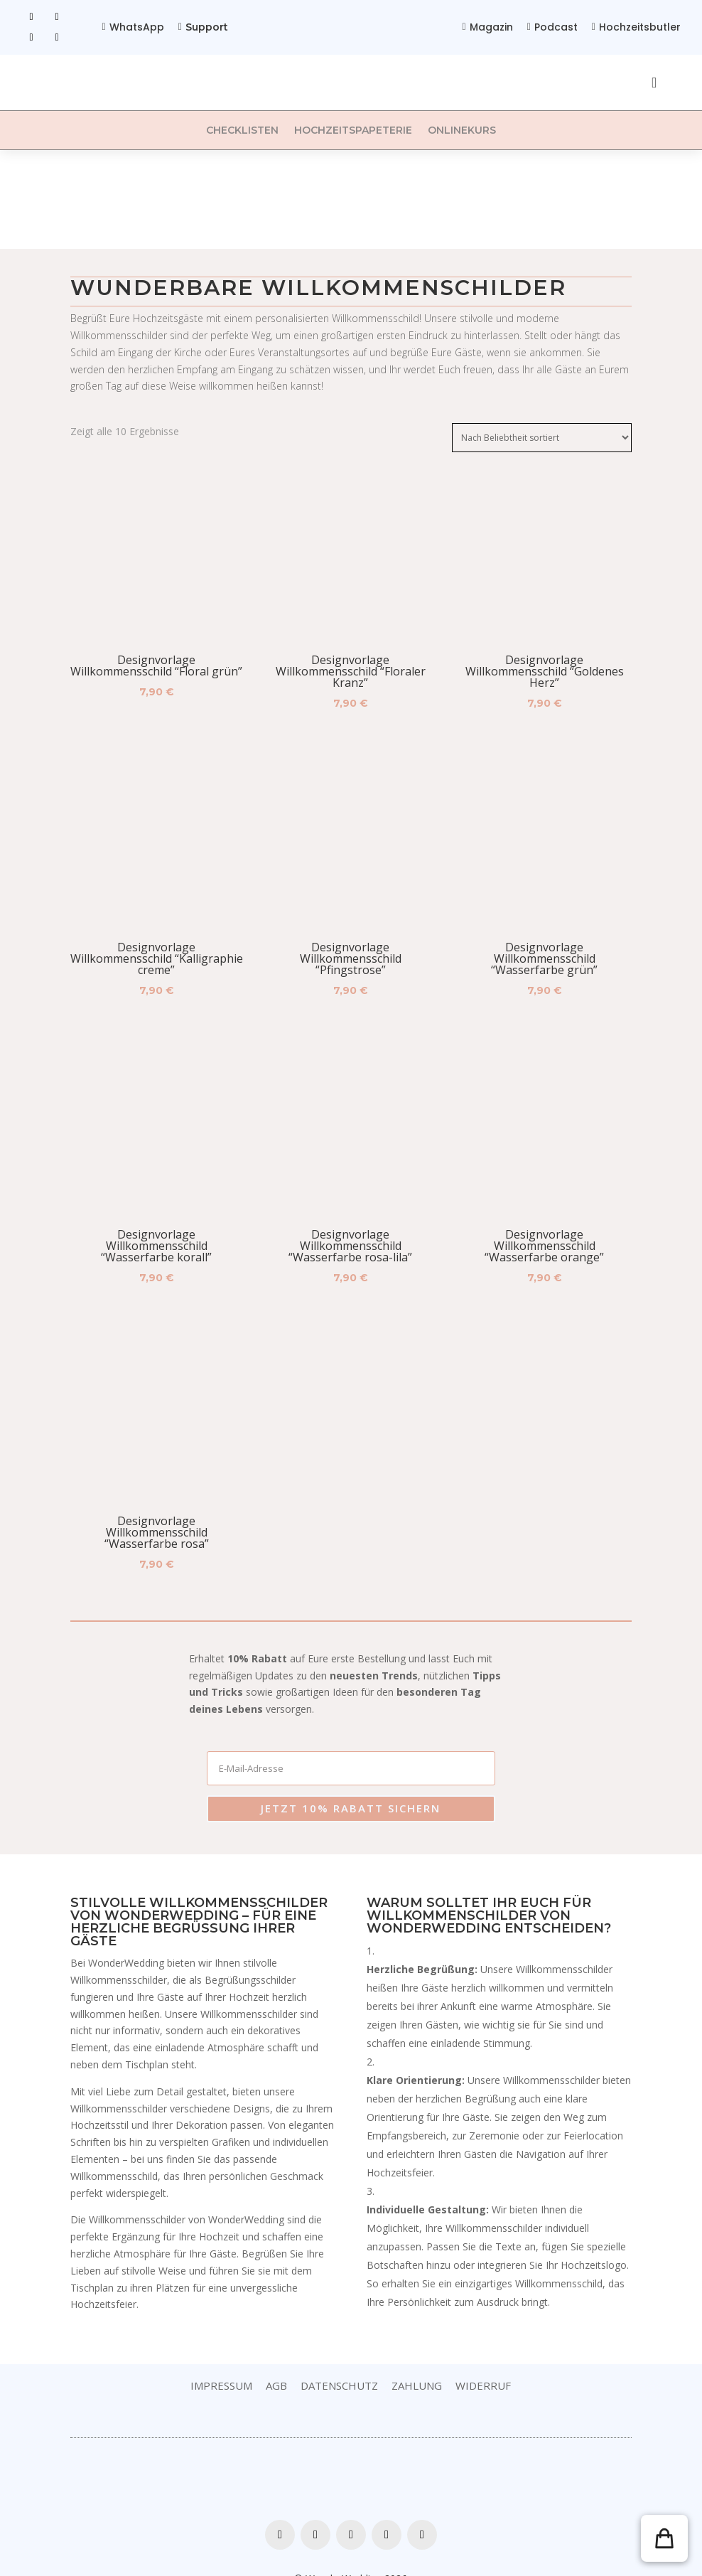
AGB (276, 2360)
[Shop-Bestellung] (542, 437)
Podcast (556, 27)
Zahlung (417, 2360)
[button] (664, 2538)
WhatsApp (136, 27)
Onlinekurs (462, 130)
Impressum (221, 2360)
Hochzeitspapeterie (353, 130)
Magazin (491, 27)
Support (206, 27)
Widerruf (483, 2360)
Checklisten (242, 130)
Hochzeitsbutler (640, 27)
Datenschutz (339, 2360)
